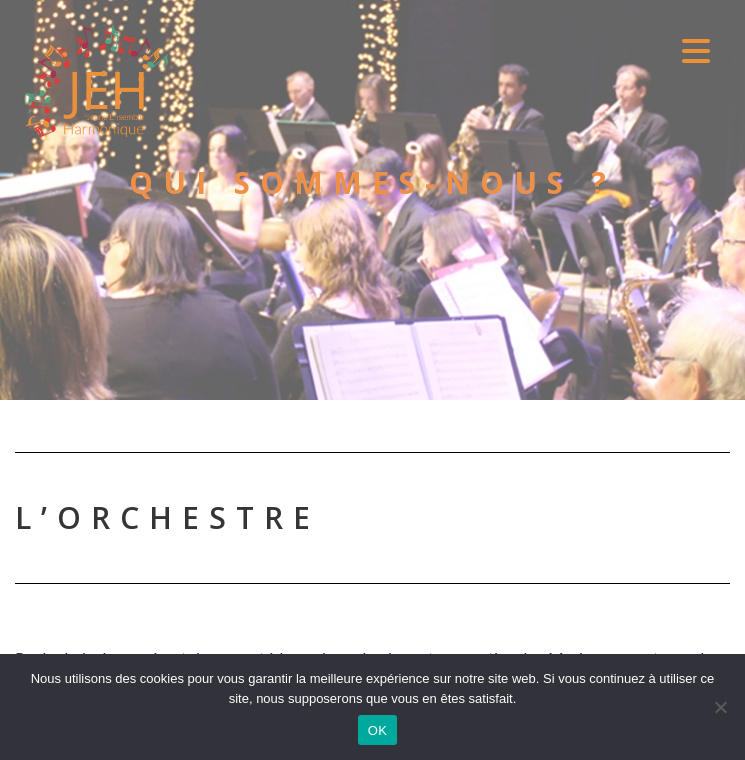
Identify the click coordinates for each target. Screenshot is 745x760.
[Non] (720, 706)
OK (377, 728)
